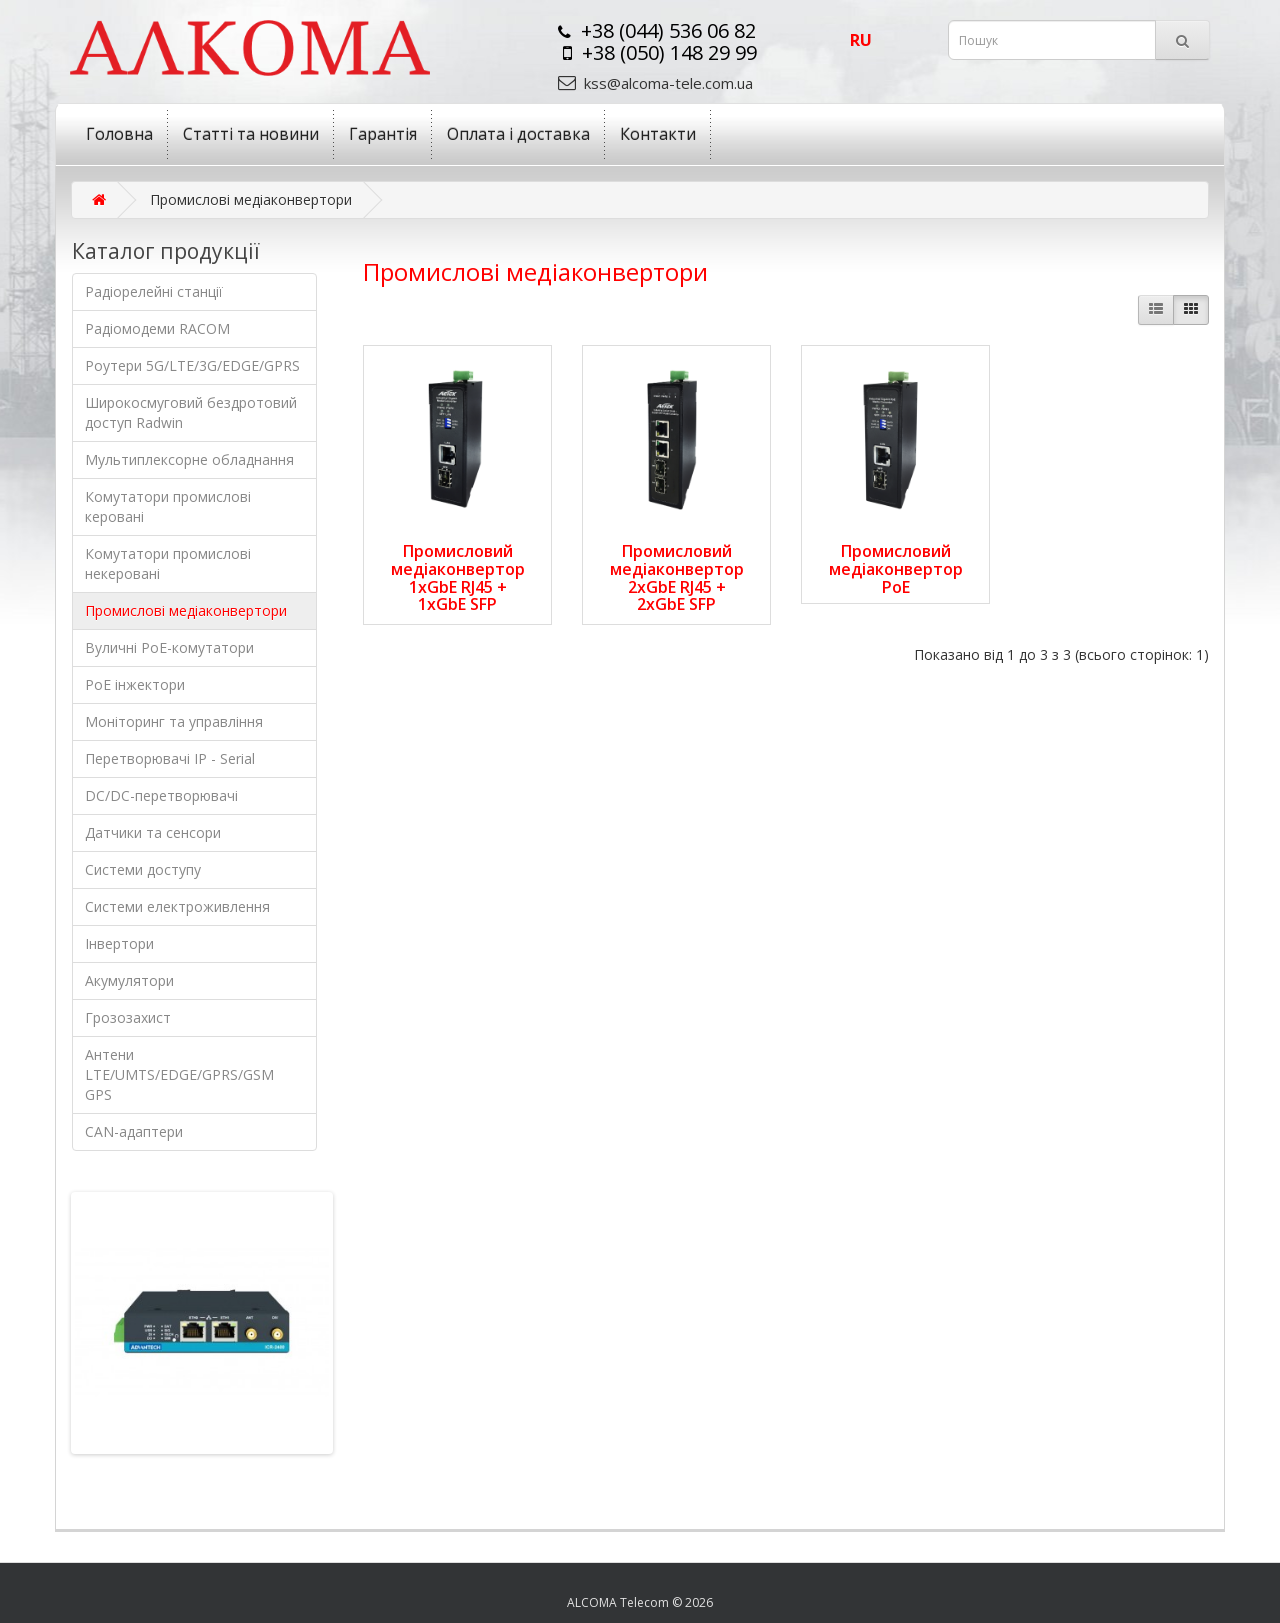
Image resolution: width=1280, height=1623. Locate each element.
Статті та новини (251, 134)
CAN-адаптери (134, 1131)
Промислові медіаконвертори (186, 610)
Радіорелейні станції (154, 291)
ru (861, 40)
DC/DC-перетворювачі (161, 795)
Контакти (658, 134)
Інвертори (119, 943)
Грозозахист (128, 1017)
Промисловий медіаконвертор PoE (896, 568)
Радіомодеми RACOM (157, 328)
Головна (119, 134)
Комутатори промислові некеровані (168, 563)
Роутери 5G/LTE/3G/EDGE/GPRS (192, 365)
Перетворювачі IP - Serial (170, 758)
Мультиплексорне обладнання (189, 459)
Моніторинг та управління (174, 721)
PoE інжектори (135, 684)
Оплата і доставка (518, 134)
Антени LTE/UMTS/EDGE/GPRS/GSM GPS (179, 1074)
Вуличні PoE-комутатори (169, 647)
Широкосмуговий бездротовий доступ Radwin (191, 412)
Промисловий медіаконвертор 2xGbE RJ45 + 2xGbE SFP (677, 577)
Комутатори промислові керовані (168, 506)
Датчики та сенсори (153, 832)
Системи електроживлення (177, 906)
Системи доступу (143, 869)
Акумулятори (129, 980)
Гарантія (383, 134)
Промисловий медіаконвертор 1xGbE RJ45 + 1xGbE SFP (458, 577)
